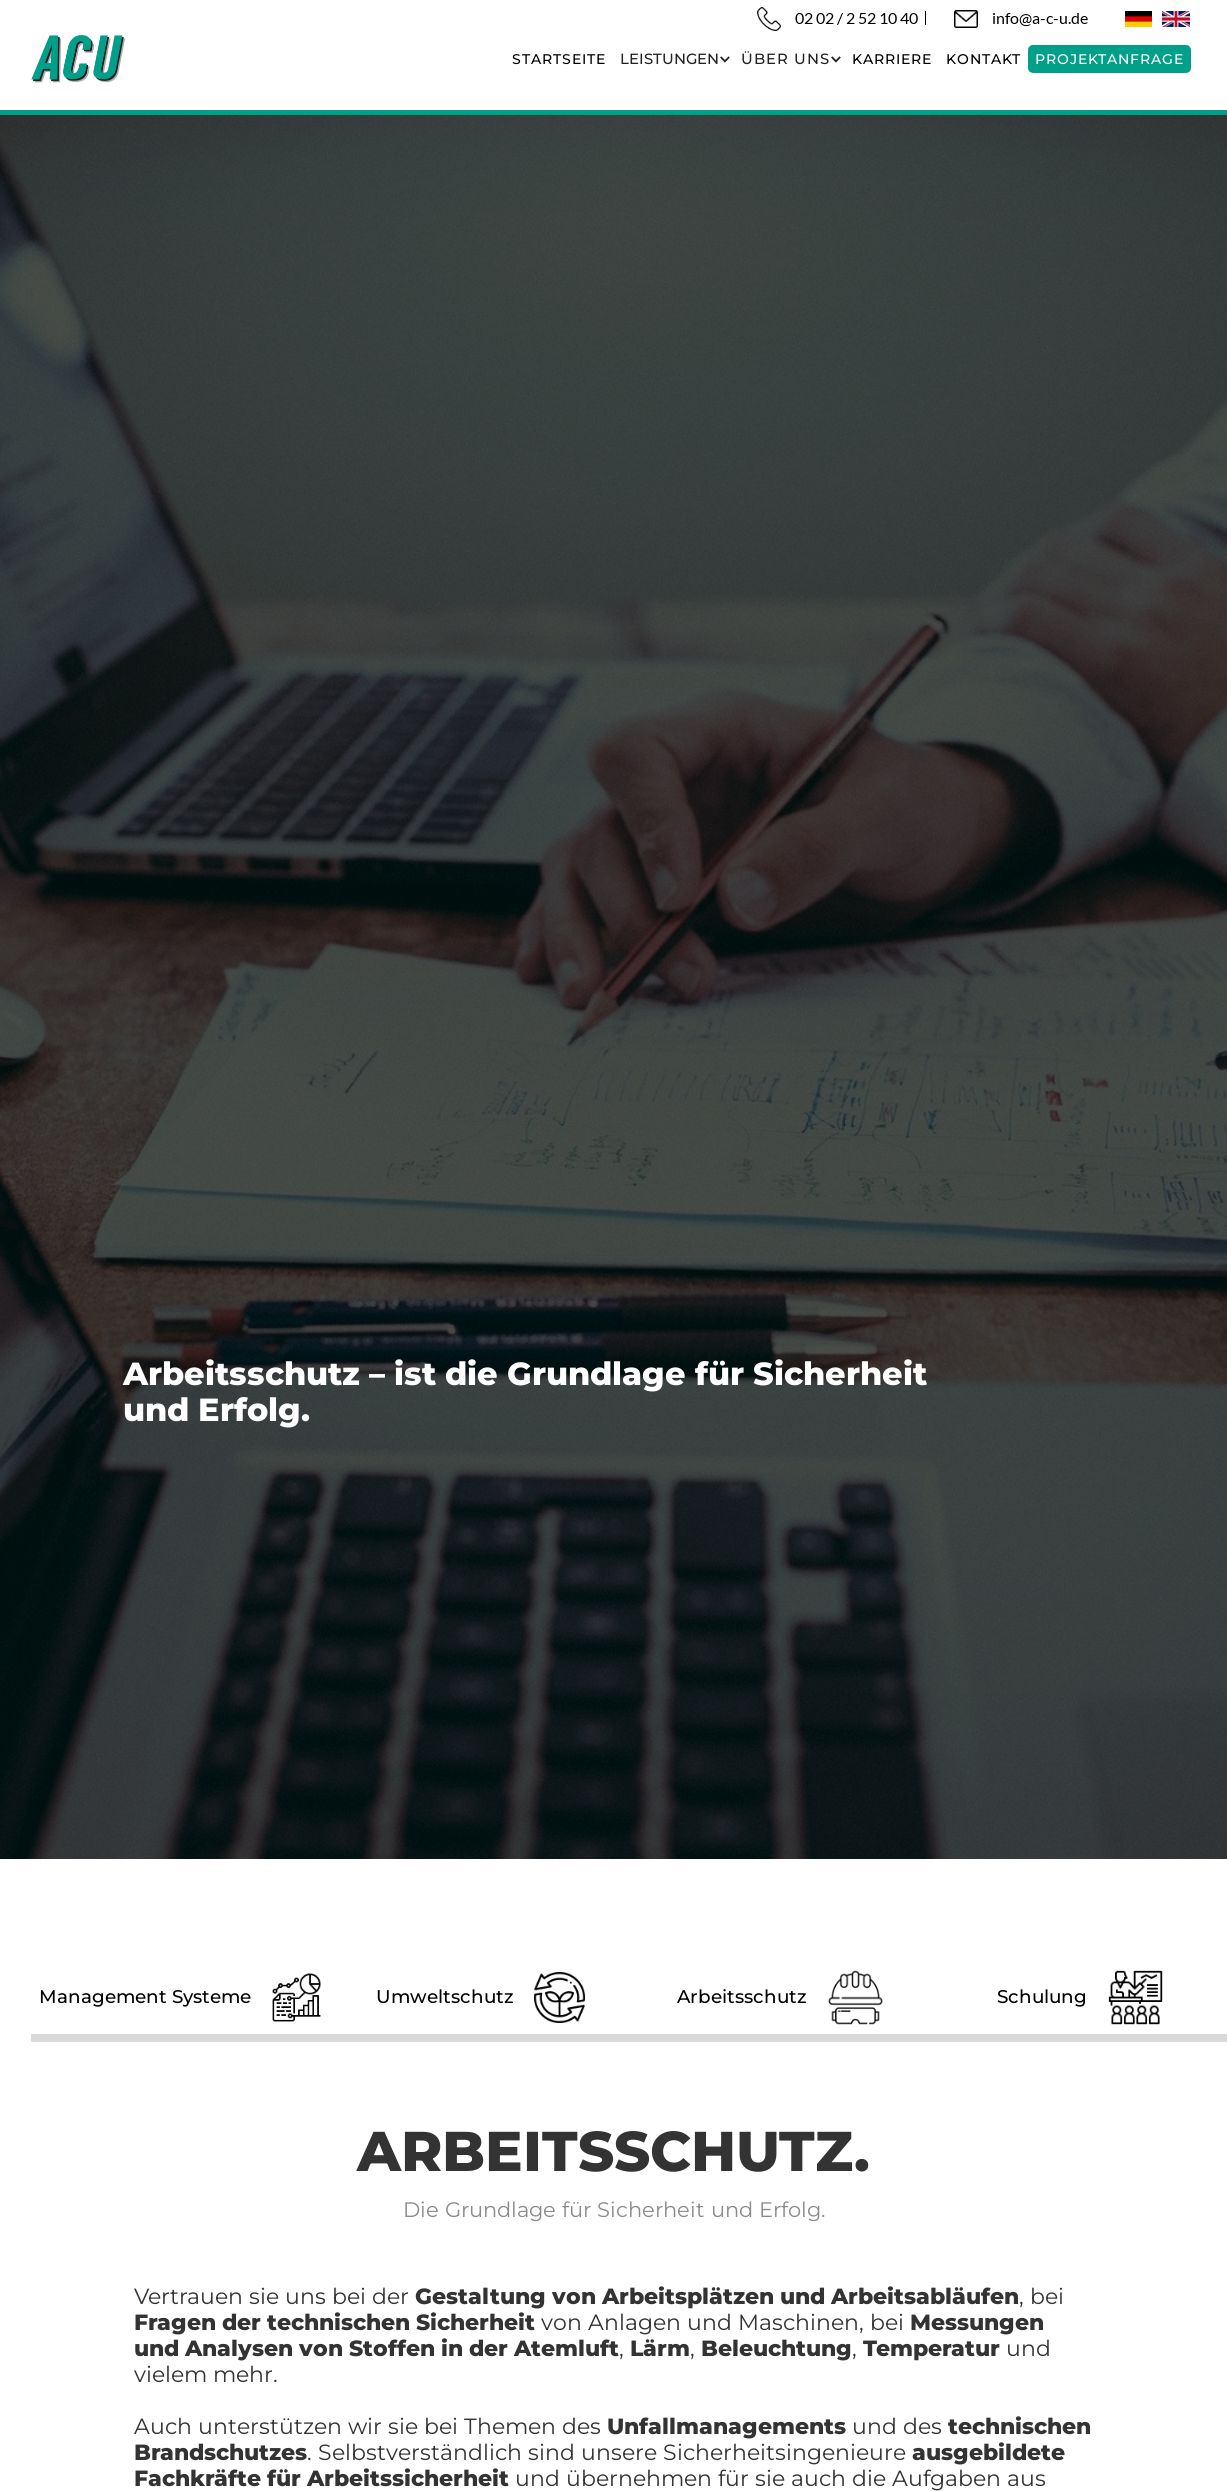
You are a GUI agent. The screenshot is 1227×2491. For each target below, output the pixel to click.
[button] (673, 59)
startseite (559, 59)
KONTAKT (983, 59)
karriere (892, 59)
